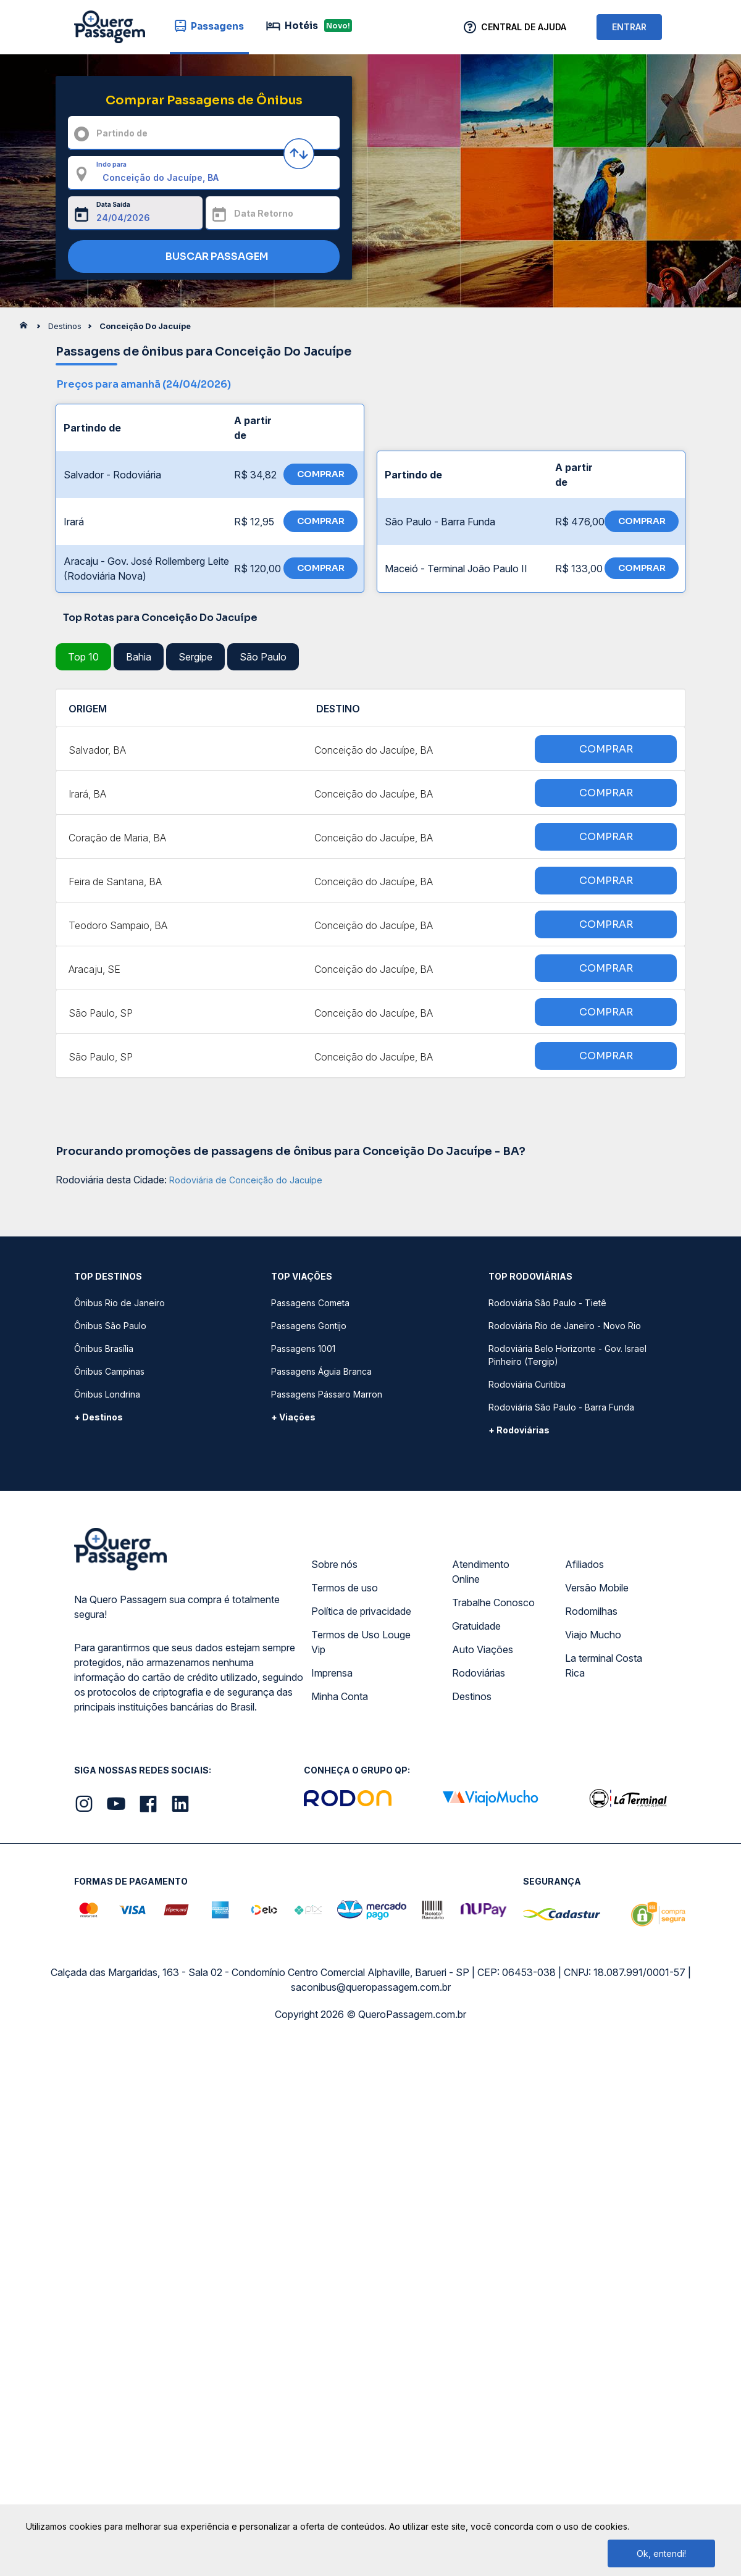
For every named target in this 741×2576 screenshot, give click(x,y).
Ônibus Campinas (109, 1371)
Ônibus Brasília (103, 1348)
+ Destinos (98, 1417)
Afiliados (584, 1564)
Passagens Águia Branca (321, 1371)
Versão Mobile (597, 1588)
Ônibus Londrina (107, 1394)
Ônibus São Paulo (110, 1325)
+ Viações (293, 1417)
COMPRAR (321, 474)
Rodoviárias (478, 1673)
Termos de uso (344, 1588)
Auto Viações (482, 1649)
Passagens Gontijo (308, 1325)
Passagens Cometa (310, 1303)
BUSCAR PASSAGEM (201, 257)
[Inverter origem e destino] (299, 153)
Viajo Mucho (593, 1634)
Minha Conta (339, 1696)
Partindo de (122, 133)
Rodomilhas (591, 1611)
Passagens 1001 (303, 1348)
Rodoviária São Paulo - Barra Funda (561, 1407)
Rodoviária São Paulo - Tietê (547, 1303)
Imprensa (332, 1673)
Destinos (472, 1696)
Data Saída (113, 204)
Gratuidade (476, 1626)
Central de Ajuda (523, 27)
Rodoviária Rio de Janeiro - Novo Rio (564, 1325)
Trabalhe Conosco (493, 1602)
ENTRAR (629, 27)
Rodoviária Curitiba (527, 1384)
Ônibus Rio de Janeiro (119, 1303)
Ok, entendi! (661, 2553)
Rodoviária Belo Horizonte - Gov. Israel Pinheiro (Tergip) (567, 1355)
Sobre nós (334, 1564)
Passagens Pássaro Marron (326, 1394)
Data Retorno (263, 213)
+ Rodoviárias (519, 1430)
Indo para (111, 164)
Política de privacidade (361, 1611)
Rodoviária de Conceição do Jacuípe (245, 1180)
